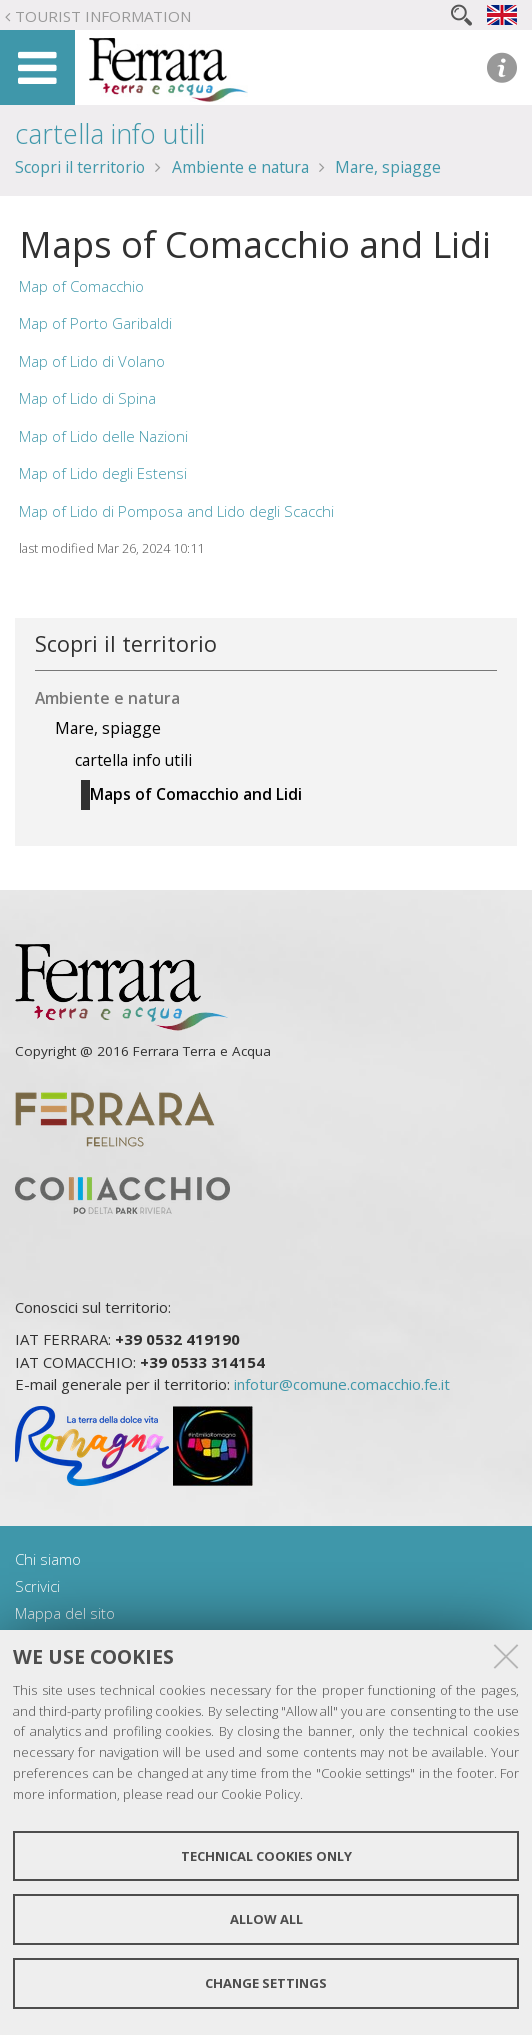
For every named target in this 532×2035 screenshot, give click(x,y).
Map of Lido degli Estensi (103, 473)
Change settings (266, 1983)
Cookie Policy (260, 1794)
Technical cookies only (266, 1856)
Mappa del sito (65, 1613)
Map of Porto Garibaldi (95, 323)
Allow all (266, 1919)
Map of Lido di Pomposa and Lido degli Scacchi (176, 511)
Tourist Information (103, 16)
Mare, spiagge (388, 167)
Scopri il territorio (80, 167)
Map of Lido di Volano (92, 361)
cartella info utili (110, 133)
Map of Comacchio (81, 286)
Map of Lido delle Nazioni (103, 436)
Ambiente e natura (240, 167)
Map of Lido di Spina (87, 398)
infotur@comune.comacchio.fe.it (342, 1384)
